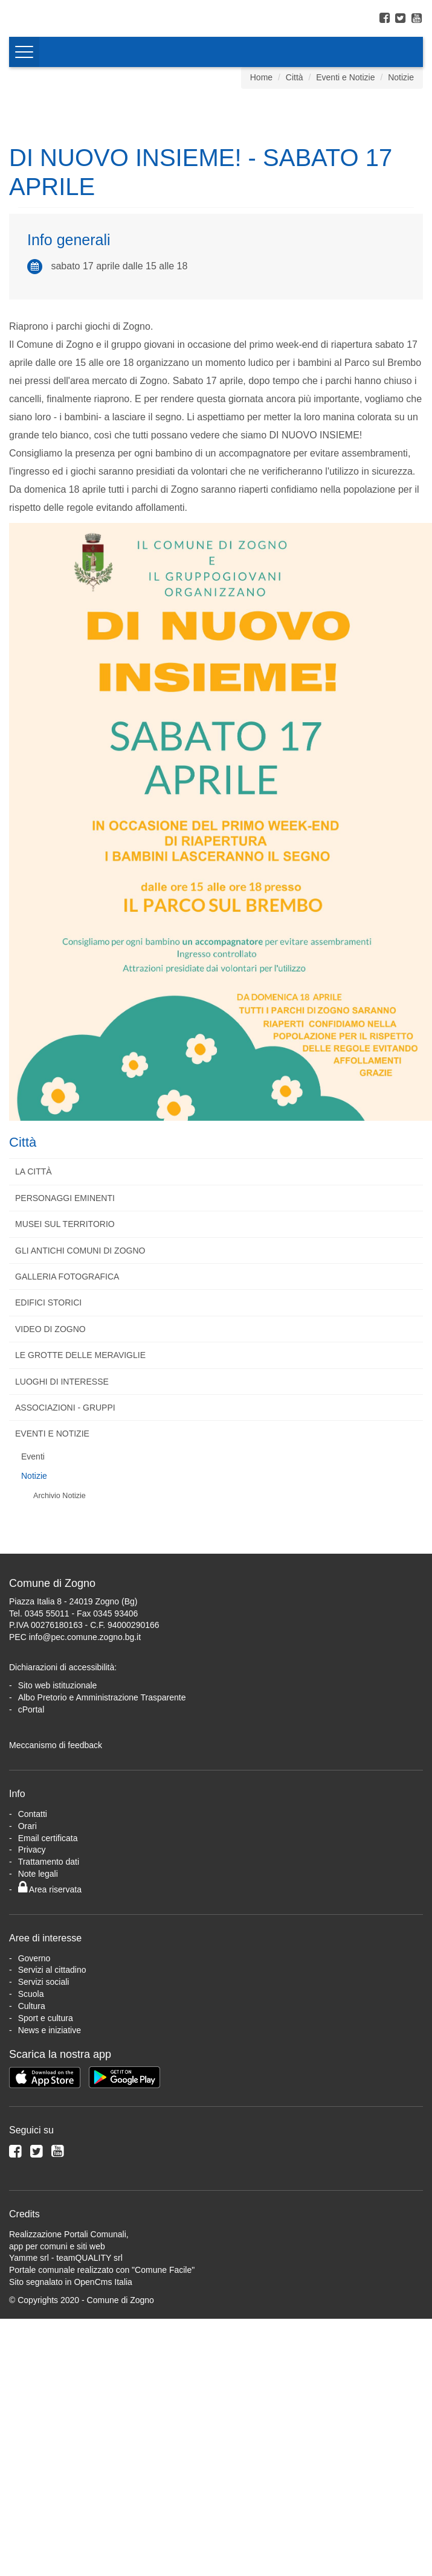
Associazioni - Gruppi (65, 1407)
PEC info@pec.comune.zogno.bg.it (75, 1637)
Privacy (32, 1849)
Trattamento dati (48, 1861)
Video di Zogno (50, 1329)
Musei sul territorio (65, 1224)
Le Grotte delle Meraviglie (80, 1355)
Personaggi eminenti (65, 1198)
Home (261, 77)
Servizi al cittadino (52, 1970)
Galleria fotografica (67, 1276)
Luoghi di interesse (62, 1381)
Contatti (32, 1814)
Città (294, 77)
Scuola (31, 1994)
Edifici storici (48, 1302)
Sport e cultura (45, 2018)
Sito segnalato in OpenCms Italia (70, 2282)
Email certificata (48, 1838)
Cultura (31, 2006)
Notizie (401, 77)
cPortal (31, 1709)
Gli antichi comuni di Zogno (80, 1250)
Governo (34, 1958)
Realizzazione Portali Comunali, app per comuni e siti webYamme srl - (69, 2246)
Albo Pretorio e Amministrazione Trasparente (102, 1697)
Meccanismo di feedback (55, 1745)
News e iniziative (49, 2030)
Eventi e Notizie (345, 77)
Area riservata (50, 1889)
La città (33, 1171)
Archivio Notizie (59, 1495)
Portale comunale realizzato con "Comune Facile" (102, 2270)
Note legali (38, 1874)
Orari (27, 1826)
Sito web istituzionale (57, 1685)
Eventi (33, 1456)
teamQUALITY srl (89, 2258)
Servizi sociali (43, 1982)
